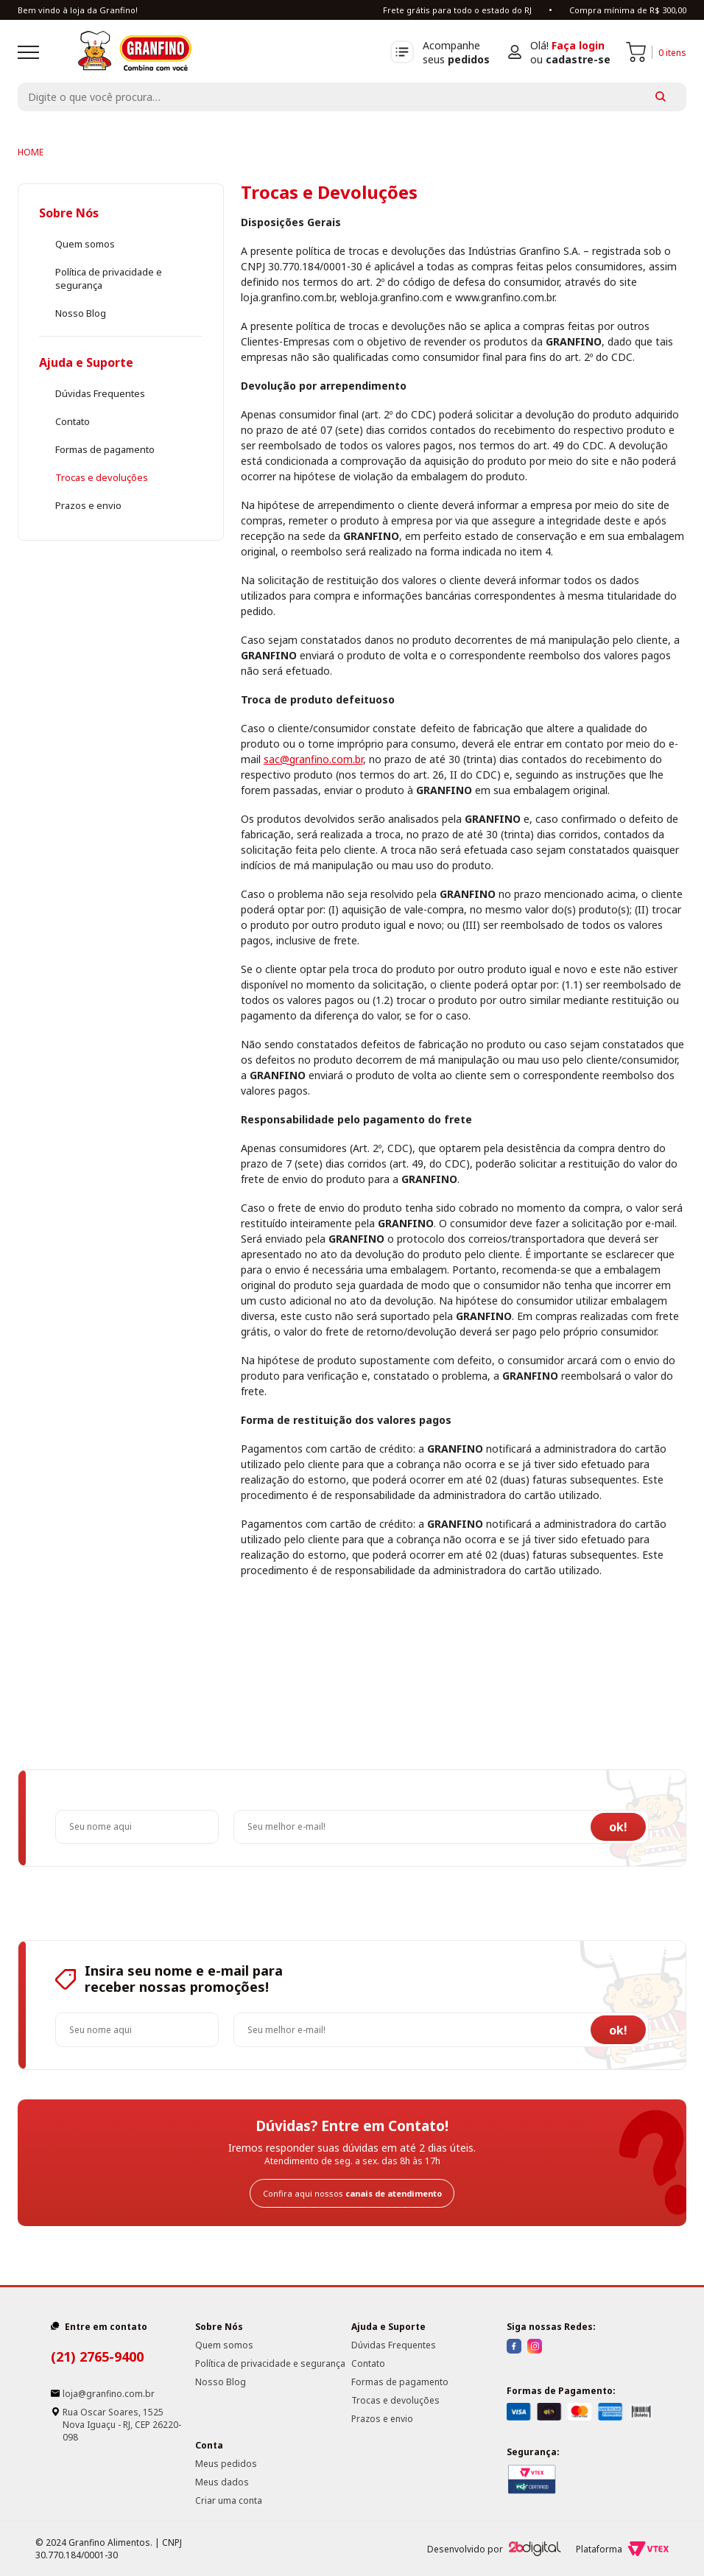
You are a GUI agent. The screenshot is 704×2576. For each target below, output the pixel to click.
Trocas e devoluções (101, 477)
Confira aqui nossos (352, 2193)
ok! (618, 1827)
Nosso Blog (80, 313)
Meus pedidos (226, 2463)
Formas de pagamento (105, 449)
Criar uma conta (228, 2500)
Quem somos (85, 243)
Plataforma (622, 2548)
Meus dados (222, 2482)
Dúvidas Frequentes (100, 393)
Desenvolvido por (494, 2548)
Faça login (578, 45)
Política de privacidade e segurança (270, 2363)
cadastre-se (578, 59)
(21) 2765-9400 (97, 2356)
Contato (72, 421)
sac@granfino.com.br (313, 759)
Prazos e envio (88, 505)
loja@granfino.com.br (109, 2393)
